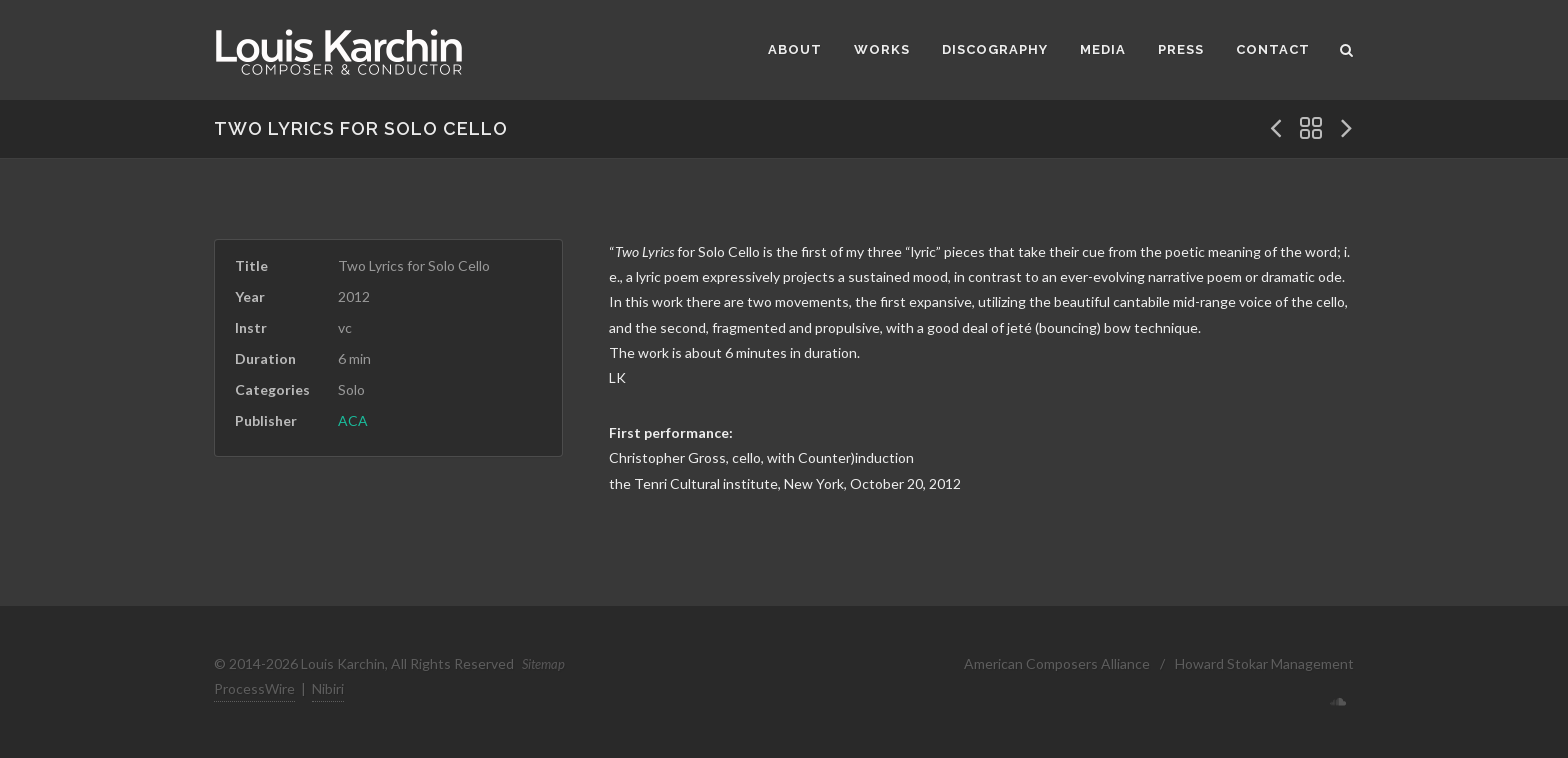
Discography (995, 49)
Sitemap (543, 664)
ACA (353, 420)
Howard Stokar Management (1264, 663)
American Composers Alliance (1057, 663)
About (795, 49)
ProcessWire (254, 688)
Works (882, 49)
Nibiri (328, 688)
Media (1103, 49)
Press (1181, 49)
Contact (1273, 49)
